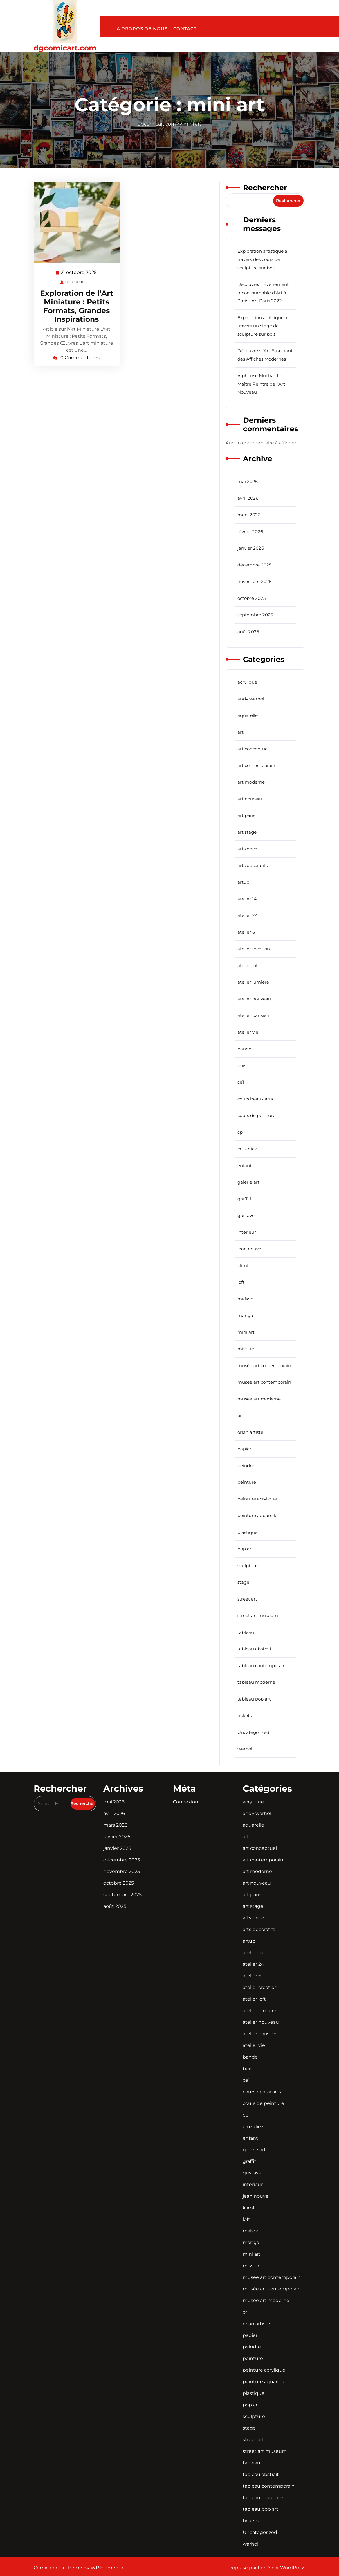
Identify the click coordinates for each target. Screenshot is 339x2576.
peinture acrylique (257, 1499)
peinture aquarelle (257, 1515)
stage (243, 1582)
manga (245, 1315)
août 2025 (248, 631)
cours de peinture (256, 1115)
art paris (246, 815)
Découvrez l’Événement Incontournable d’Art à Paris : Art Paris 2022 (263, 292)
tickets (244, 1715)
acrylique (247, 682)
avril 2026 (247, 498)
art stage (247, 832)
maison (245, 1299)
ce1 (240, 1082)
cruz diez (247, 1148)
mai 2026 (247, 481)
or (239, 1415)
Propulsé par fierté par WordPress (266, 2567)
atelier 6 (246, 932)
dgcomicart (79, 281)
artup (243, 882)
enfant (244, 1165)
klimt (243, 1265)
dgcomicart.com (65, 47)
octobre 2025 (251, 598)
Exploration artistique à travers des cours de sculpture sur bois (262, 259)
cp (240, 1132)
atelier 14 (247, 899)
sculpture (247, 1565)
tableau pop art (254, 1699)
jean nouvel (249, 1248)
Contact (185, 28)
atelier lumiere (253, 982)
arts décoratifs (252, 865)
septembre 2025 (255, 614)
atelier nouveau (254, 999)
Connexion (185, 1802)
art (240, 732)
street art (247, 1599)
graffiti (244, 1199)
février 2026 (250, 531)
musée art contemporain (264, 1365)
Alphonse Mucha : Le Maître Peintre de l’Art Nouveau (261, 384)
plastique (247, 1532)
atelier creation (253, 948)
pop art (245, 1549)
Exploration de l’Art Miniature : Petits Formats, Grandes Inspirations (76, 306)
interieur (246, 1232)
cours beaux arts (255, 1099)
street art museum (257, 1615)
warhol (244, 1749)
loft (240, 1282)
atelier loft (248, 965)
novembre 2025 (254, 581)
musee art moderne (259, 1399)
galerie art (248, 1182)
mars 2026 (248, 514)
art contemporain (256, 765)
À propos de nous (142, 28)
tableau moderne (256, 1682)
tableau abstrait (254, 1649)
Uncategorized (253, 1732)
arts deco (247, 848)
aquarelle (247, 715)
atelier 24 (247, 915)
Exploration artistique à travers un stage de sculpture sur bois (262, 326)
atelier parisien (253, 1015)
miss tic (245, 1348)
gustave (246, 1215)
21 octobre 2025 (79, 273)
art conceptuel (253, 748)
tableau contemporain (261, 1665)
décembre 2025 (254, 565)
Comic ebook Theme (58, 2567)
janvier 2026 (250, 548)
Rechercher (265, 187)
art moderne (251, 782)
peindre (245, 1465)
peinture (246, 1482)
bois (241, 1065)
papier (244, 1449)
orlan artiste (250, 1432)
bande (244, 1048)
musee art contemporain (264, 1382)
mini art (192, 124)
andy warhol (250, 699)
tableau (245, 1632)
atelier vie (247, 1032)
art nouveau (250, 799)
